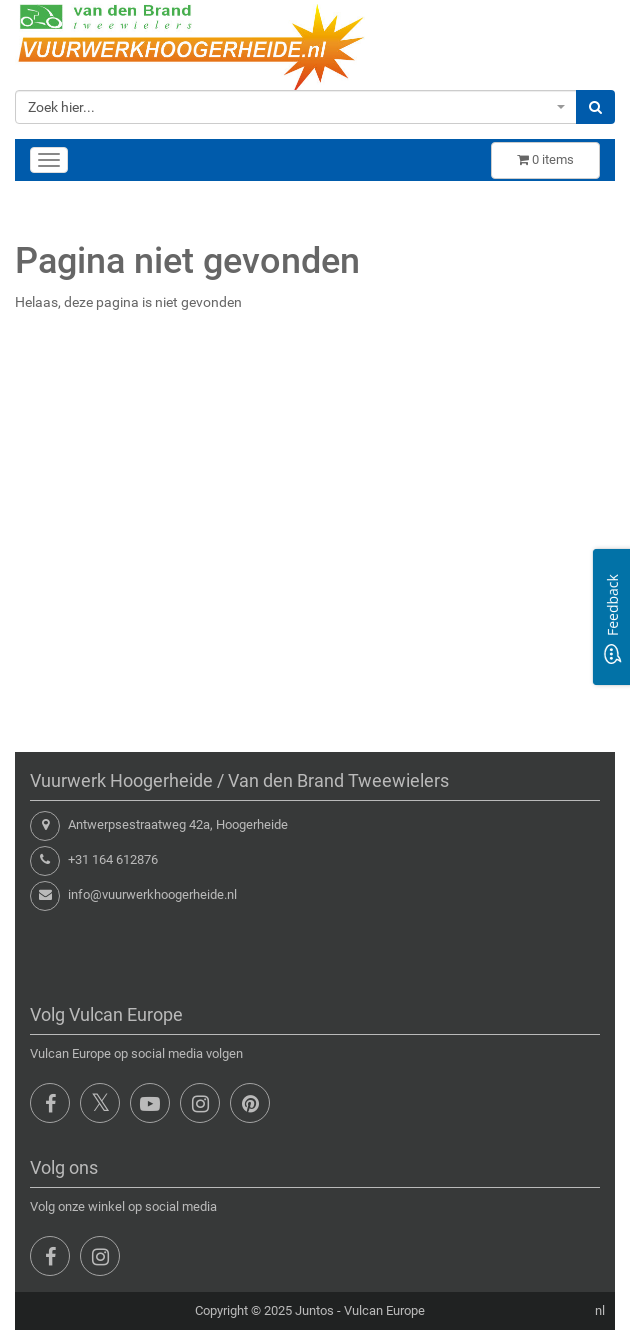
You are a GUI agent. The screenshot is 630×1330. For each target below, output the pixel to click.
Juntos (314, 1310)
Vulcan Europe (384, 1310)
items (545, 159)
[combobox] (296, 107)
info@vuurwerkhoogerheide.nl (152, 894)
